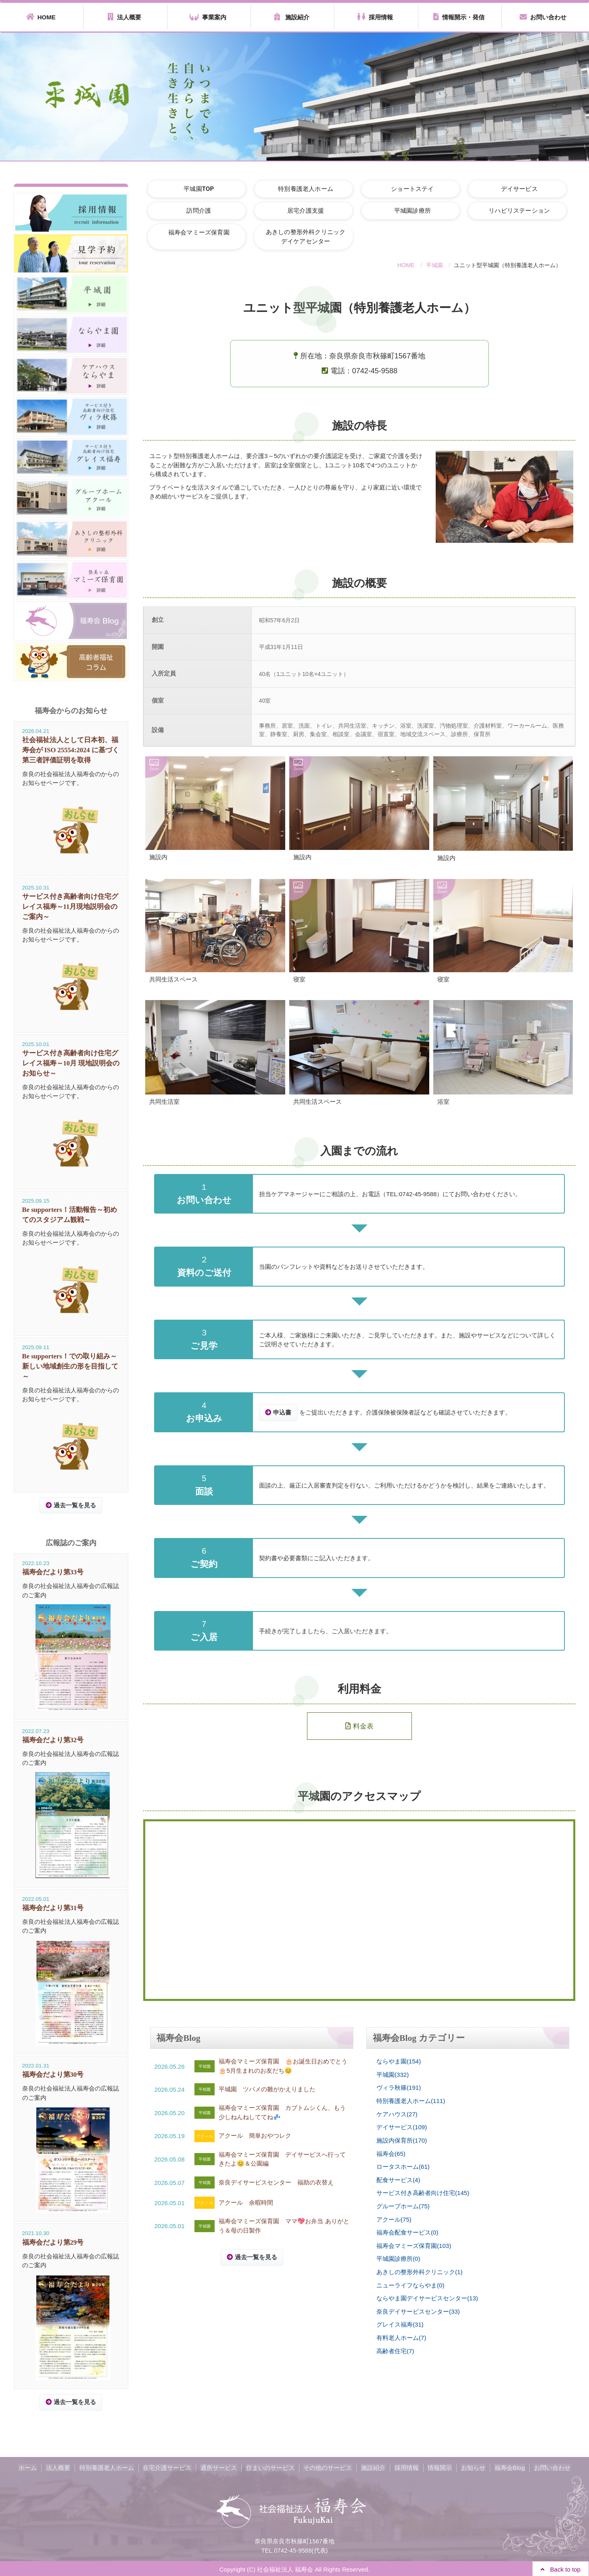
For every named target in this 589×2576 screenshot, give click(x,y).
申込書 (282, 1412)
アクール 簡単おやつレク (255, 2135)
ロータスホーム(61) (403, 2166)
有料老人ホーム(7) (401, 2336)
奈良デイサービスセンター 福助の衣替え (276, 2181)
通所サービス (220, 2466)
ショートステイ (403, 188)
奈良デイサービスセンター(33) (418, 2310)
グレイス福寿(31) (400, 2324)
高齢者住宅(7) (395, 2350)
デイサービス (506, 188)
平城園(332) (392, 2074)
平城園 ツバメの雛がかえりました (267, 2089)
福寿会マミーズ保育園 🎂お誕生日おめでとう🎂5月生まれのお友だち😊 (283, 2066)
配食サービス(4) (398, 2179)
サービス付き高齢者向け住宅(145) (422, 2192)
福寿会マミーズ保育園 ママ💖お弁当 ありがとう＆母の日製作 (284, 2226)
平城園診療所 (403, 210)
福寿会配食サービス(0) (407, 2232)
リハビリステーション (506, 210)
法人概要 (124, 17)
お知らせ (470, 2466)
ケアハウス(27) (397, 2114)
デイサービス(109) (401, 2127)
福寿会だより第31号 (53, 1907)
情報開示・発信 (459, 17)
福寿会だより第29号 (53, 2241)
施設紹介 (291, 17)
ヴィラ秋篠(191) (398, 2087)
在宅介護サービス (169, 2466)
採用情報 (375, 17)
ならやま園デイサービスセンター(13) (427, 2297)
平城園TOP (197, 188)
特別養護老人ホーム (300, 188)
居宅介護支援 (300, 210)
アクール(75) (393, 2219)
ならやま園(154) (398, 2061)
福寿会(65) (390, 2153)
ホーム (32, 2466)
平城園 (434, 265)
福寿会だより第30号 (53, 2074)
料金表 (359, 1726)
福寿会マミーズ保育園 (197, 232)
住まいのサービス (270, 2466)
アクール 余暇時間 (246, 2202)
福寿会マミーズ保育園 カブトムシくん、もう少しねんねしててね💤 (282, 2113)
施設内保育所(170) (401, 2140)
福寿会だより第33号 (53, 1571)
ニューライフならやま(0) (410, 2284)
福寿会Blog (506, 2466)
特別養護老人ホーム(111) (410, 2100)
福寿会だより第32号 (53, 1739)
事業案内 (208, 17)
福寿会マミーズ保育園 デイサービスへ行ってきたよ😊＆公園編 (282, 2159)
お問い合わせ (543, 17)
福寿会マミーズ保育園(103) (413, 2245)
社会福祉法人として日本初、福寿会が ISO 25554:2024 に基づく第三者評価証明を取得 (70, 750)
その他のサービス (327, 2466)
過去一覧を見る (256, 2257)
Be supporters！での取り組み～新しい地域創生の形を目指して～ (70, 1365)
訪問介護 (197, 210)
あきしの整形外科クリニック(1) (419, 2271)
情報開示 (438, 2466)
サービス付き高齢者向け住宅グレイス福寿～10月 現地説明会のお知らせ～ (71, 1063)
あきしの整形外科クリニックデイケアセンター (300, 236)
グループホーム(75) (403, 2205)
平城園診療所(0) (398, 2258)
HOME (41, 17)
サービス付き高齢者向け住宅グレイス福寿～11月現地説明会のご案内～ (70, 906)
